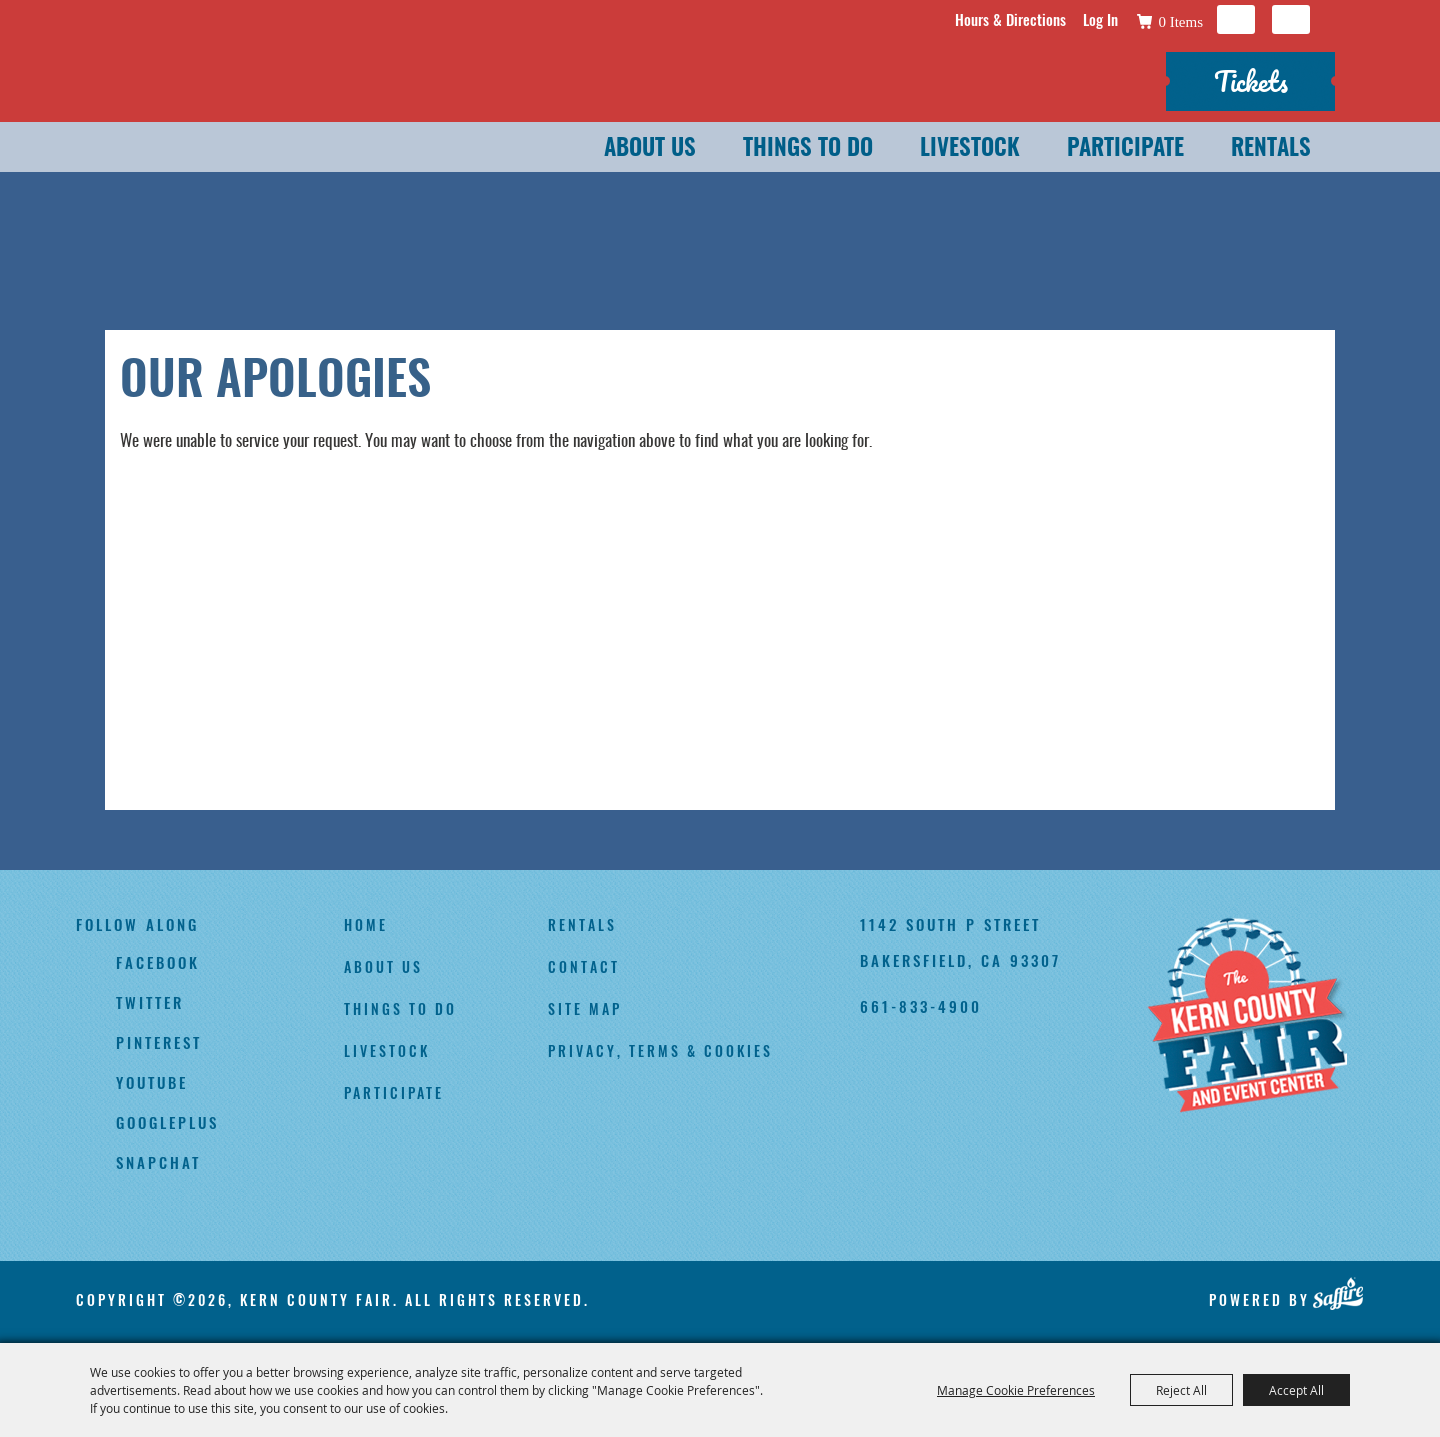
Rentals (1271, 149)
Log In (1100, 19)
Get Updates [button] (1291, 19)
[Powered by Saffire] (1338, 1293)
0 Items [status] (1180, 22)
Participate (1125, 149)
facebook (158, 962)
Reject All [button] (1181, 1390)
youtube (152, 1082)
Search (1236, 19)
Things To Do (808, 149)
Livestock (970, 149)
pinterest (159, 1042)
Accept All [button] (1296, 1390)
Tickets (1251, 81)
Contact (584, 966)
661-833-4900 (921, 1006)
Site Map (585, 1008)
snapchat (158, 1162)
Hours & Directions (1010, 19)
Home (366, 924)
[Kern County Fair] (1247, 1017)
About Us (650, 149)
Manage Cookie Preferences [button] (1016, 1390)
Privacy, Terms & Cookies (660, 1050)
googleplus (167, 1122)
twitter (150, 1002)
